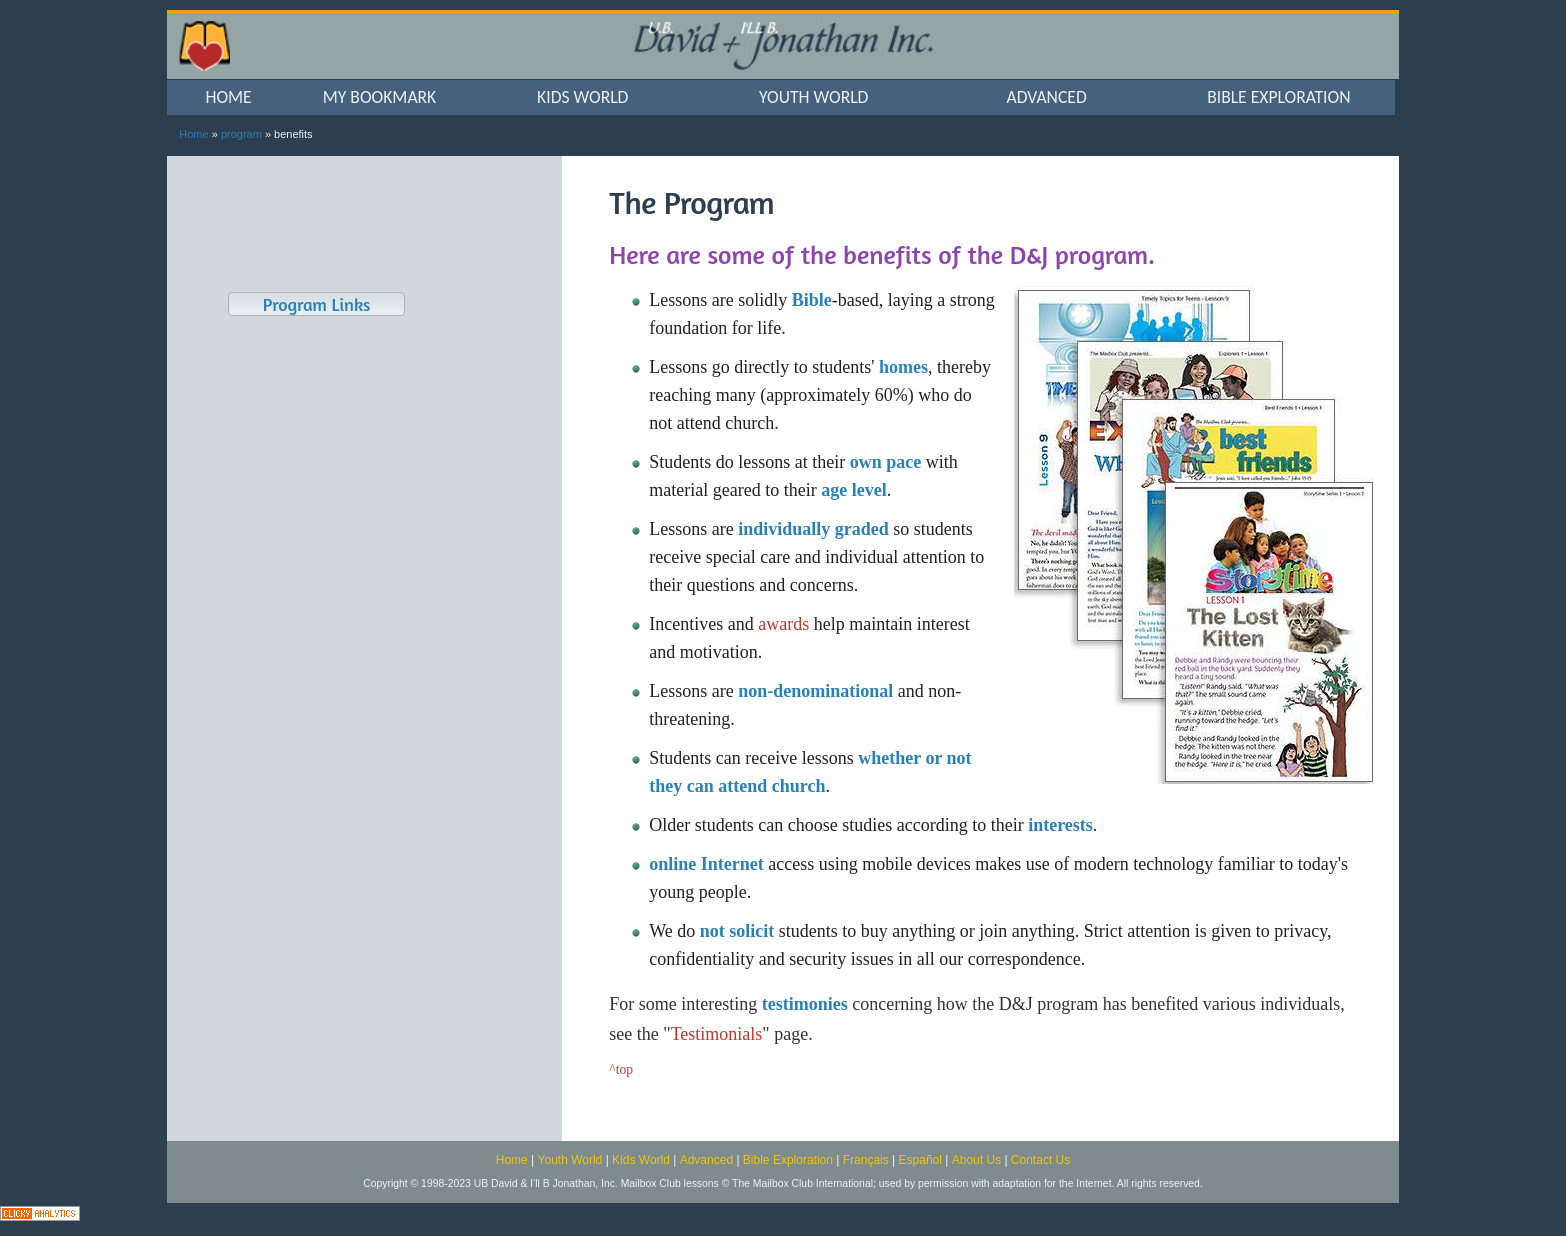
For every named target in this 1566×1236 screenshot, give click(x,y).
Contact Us (1040, 1160)
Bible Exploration (788, 1160)
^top (621, 1069)
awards (783, 624)
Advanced (706, 1160)
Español (920, 1160)
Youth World (570, 1160)
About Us (976, 1160)
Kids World (641, 1160)
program (241, 134)
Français (866, 1160)
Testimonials (717, 1034)
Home (193, 134)
